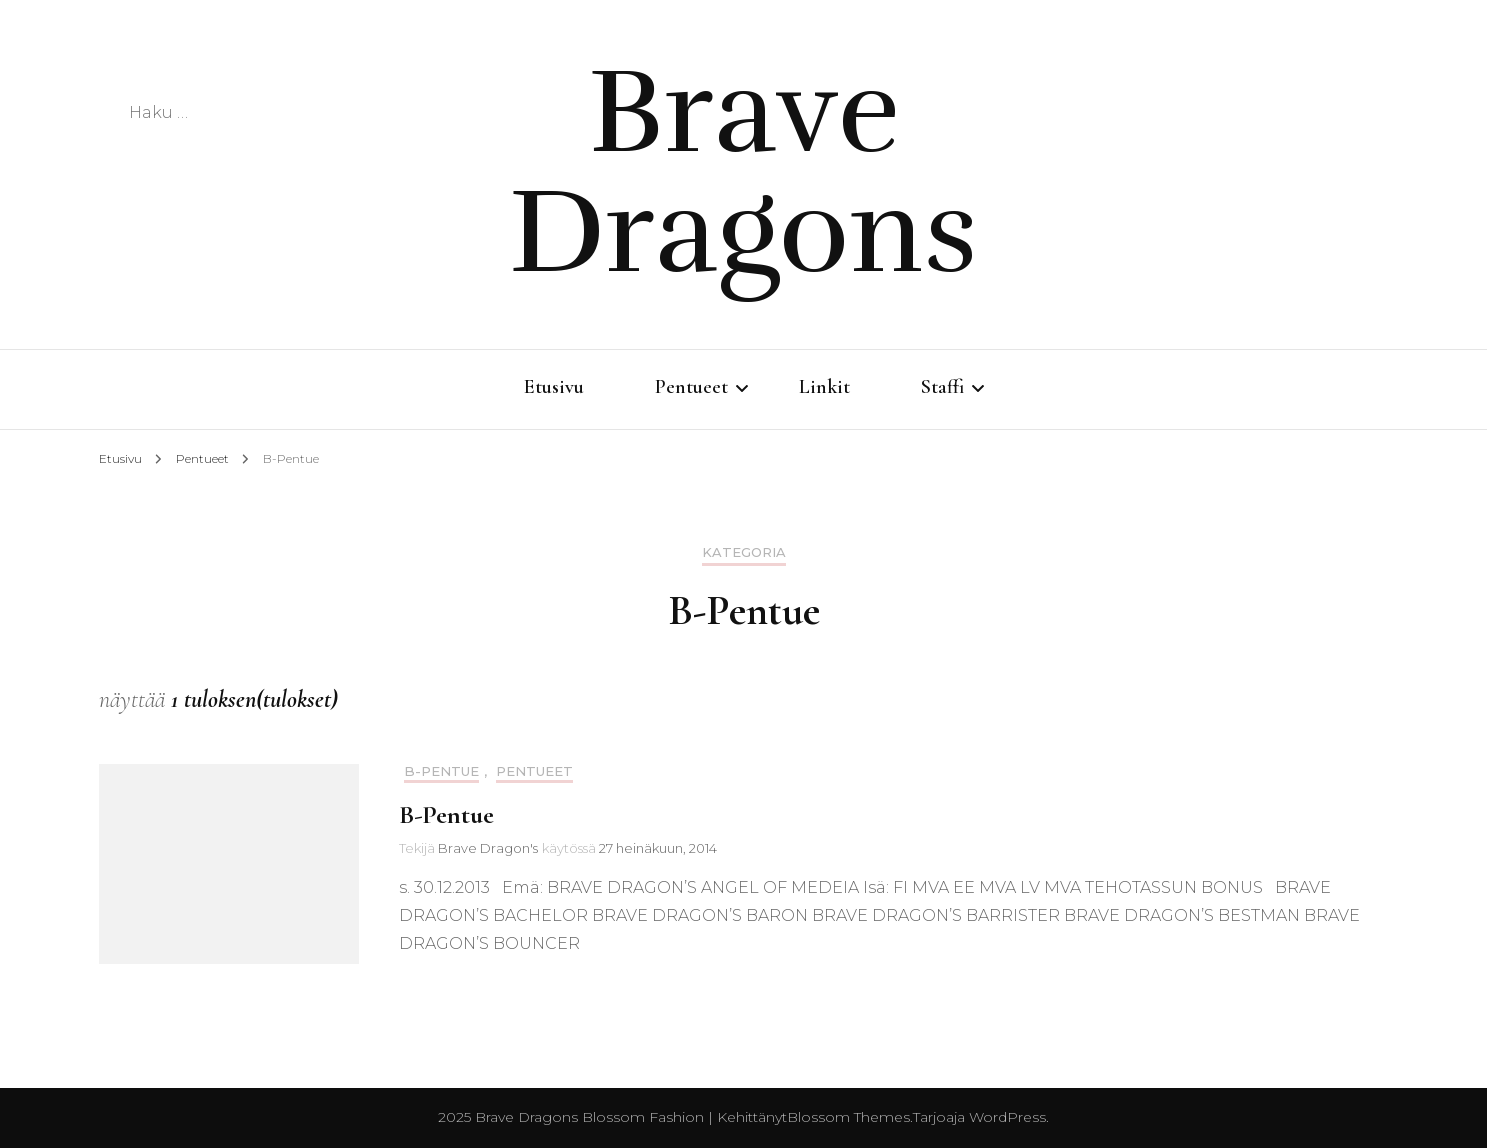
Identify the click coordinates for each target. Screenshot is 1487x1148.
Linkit (824, 387)
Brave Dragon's (488, 848)
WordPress (1007, 1117)
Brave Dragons (743, 172)
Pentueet (691, 387)
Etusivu (554, 387)
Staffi (942, 387)
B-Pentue (441, 771)
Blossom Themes (848, 1117)
